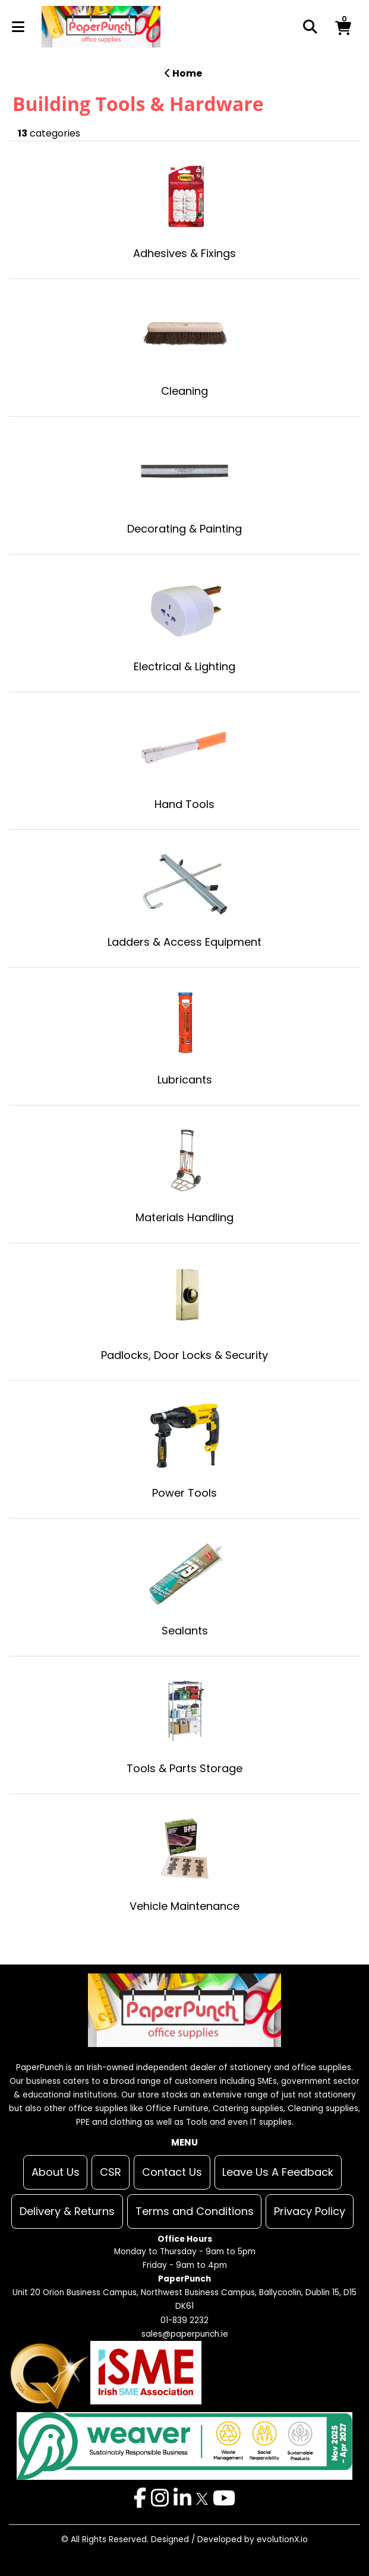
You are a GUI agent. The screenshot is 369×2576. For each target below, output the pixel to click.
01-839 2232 (184, 2320)
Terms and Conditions (194, 2211)
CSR (110, 2172)
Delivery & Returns (67, 2211)
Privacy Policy (309, 2211)
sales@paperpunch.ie (184, 2334)
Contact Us (172, 2172)
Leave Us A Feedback (277, 2172)
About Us (55, 2172)
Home (183, 73)
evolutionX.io (282, 2539)
